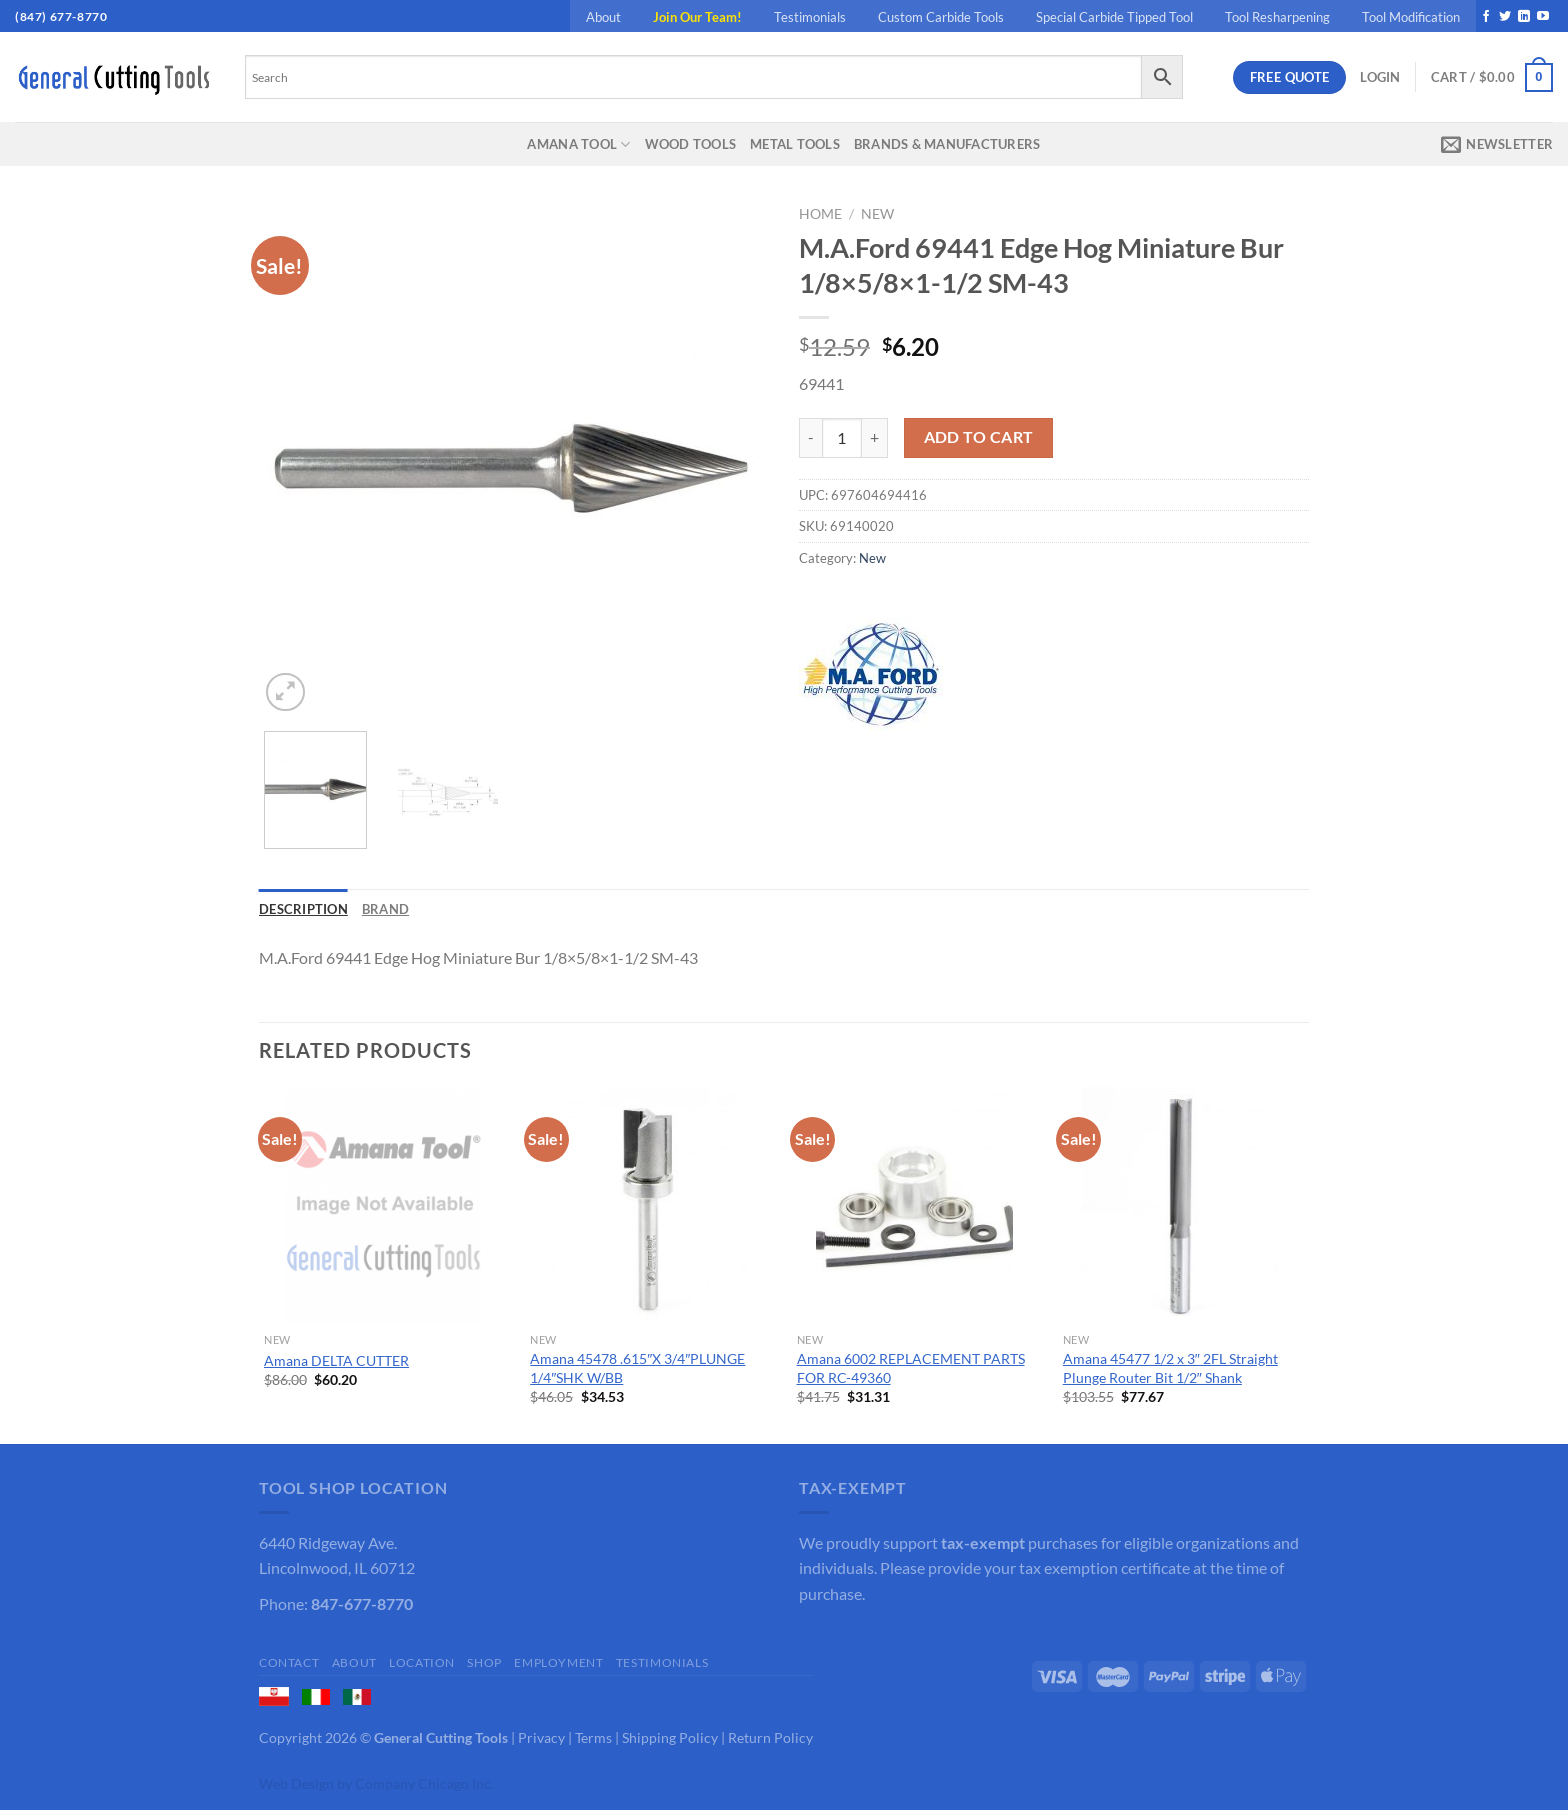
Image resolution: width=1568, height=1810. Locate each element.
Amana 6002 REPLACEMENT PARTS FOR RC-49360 (911, 1368)
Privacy (541, 1737)
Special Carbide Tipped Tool (1114, 17)
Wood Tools (691, 144)
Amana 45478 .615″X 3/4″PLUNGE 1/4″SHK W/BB (637, 1368)
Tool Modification (1411, 17)
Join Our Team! (697, 17)
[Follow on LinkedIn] (1524, 17)
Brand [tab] (385, 909)
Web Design (296, 1783)
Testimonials (810, 17)
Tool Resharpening (1277, 17)
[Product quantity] (842, 438)
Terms (593, 1737)
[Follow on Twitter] (1505, 17)
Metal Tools (795, 144)
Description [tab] (303, 909)
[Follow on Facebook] (1486, 17)
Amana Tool (578, 144)
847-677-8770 (362, 1603)
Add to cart (979, 437)
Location (422, 1662)
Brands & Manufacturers (947, 144)
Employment (558, 1662)
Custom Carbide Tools (941, 17)
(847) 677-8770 (61, 16)
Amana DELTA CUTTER (336, 1360)
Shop (484, 1662)
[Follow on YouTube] (1543, 17)
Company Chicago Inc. (424, 1783)
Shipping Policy (670, 1737)
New (877, 214)
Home (820, 214)
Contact (289, 1662)
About (603, 17)
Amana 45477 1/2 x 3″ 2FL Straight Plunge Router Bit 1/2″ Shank (1170, 1368)
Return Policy (770, 1737)
